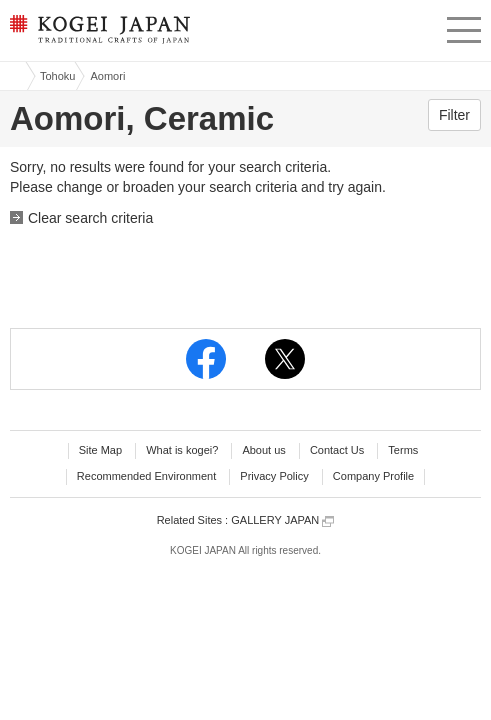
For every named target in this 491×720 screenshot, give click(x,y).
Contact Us (337, 450)
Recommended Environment (146, 476)
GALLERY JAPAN (282, 520)
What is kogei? (182, 450)
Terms (403, 450)
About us (263, 450)
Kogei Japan (13, 76)
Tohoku (57, 76)
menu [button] (464, 27)
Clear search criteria (90, 218)
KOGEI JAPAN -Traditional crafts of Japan (97, 35)
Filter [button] (454, 115)
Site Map (100, 450)
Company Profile (373, 476)
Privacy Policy (274, 476)
